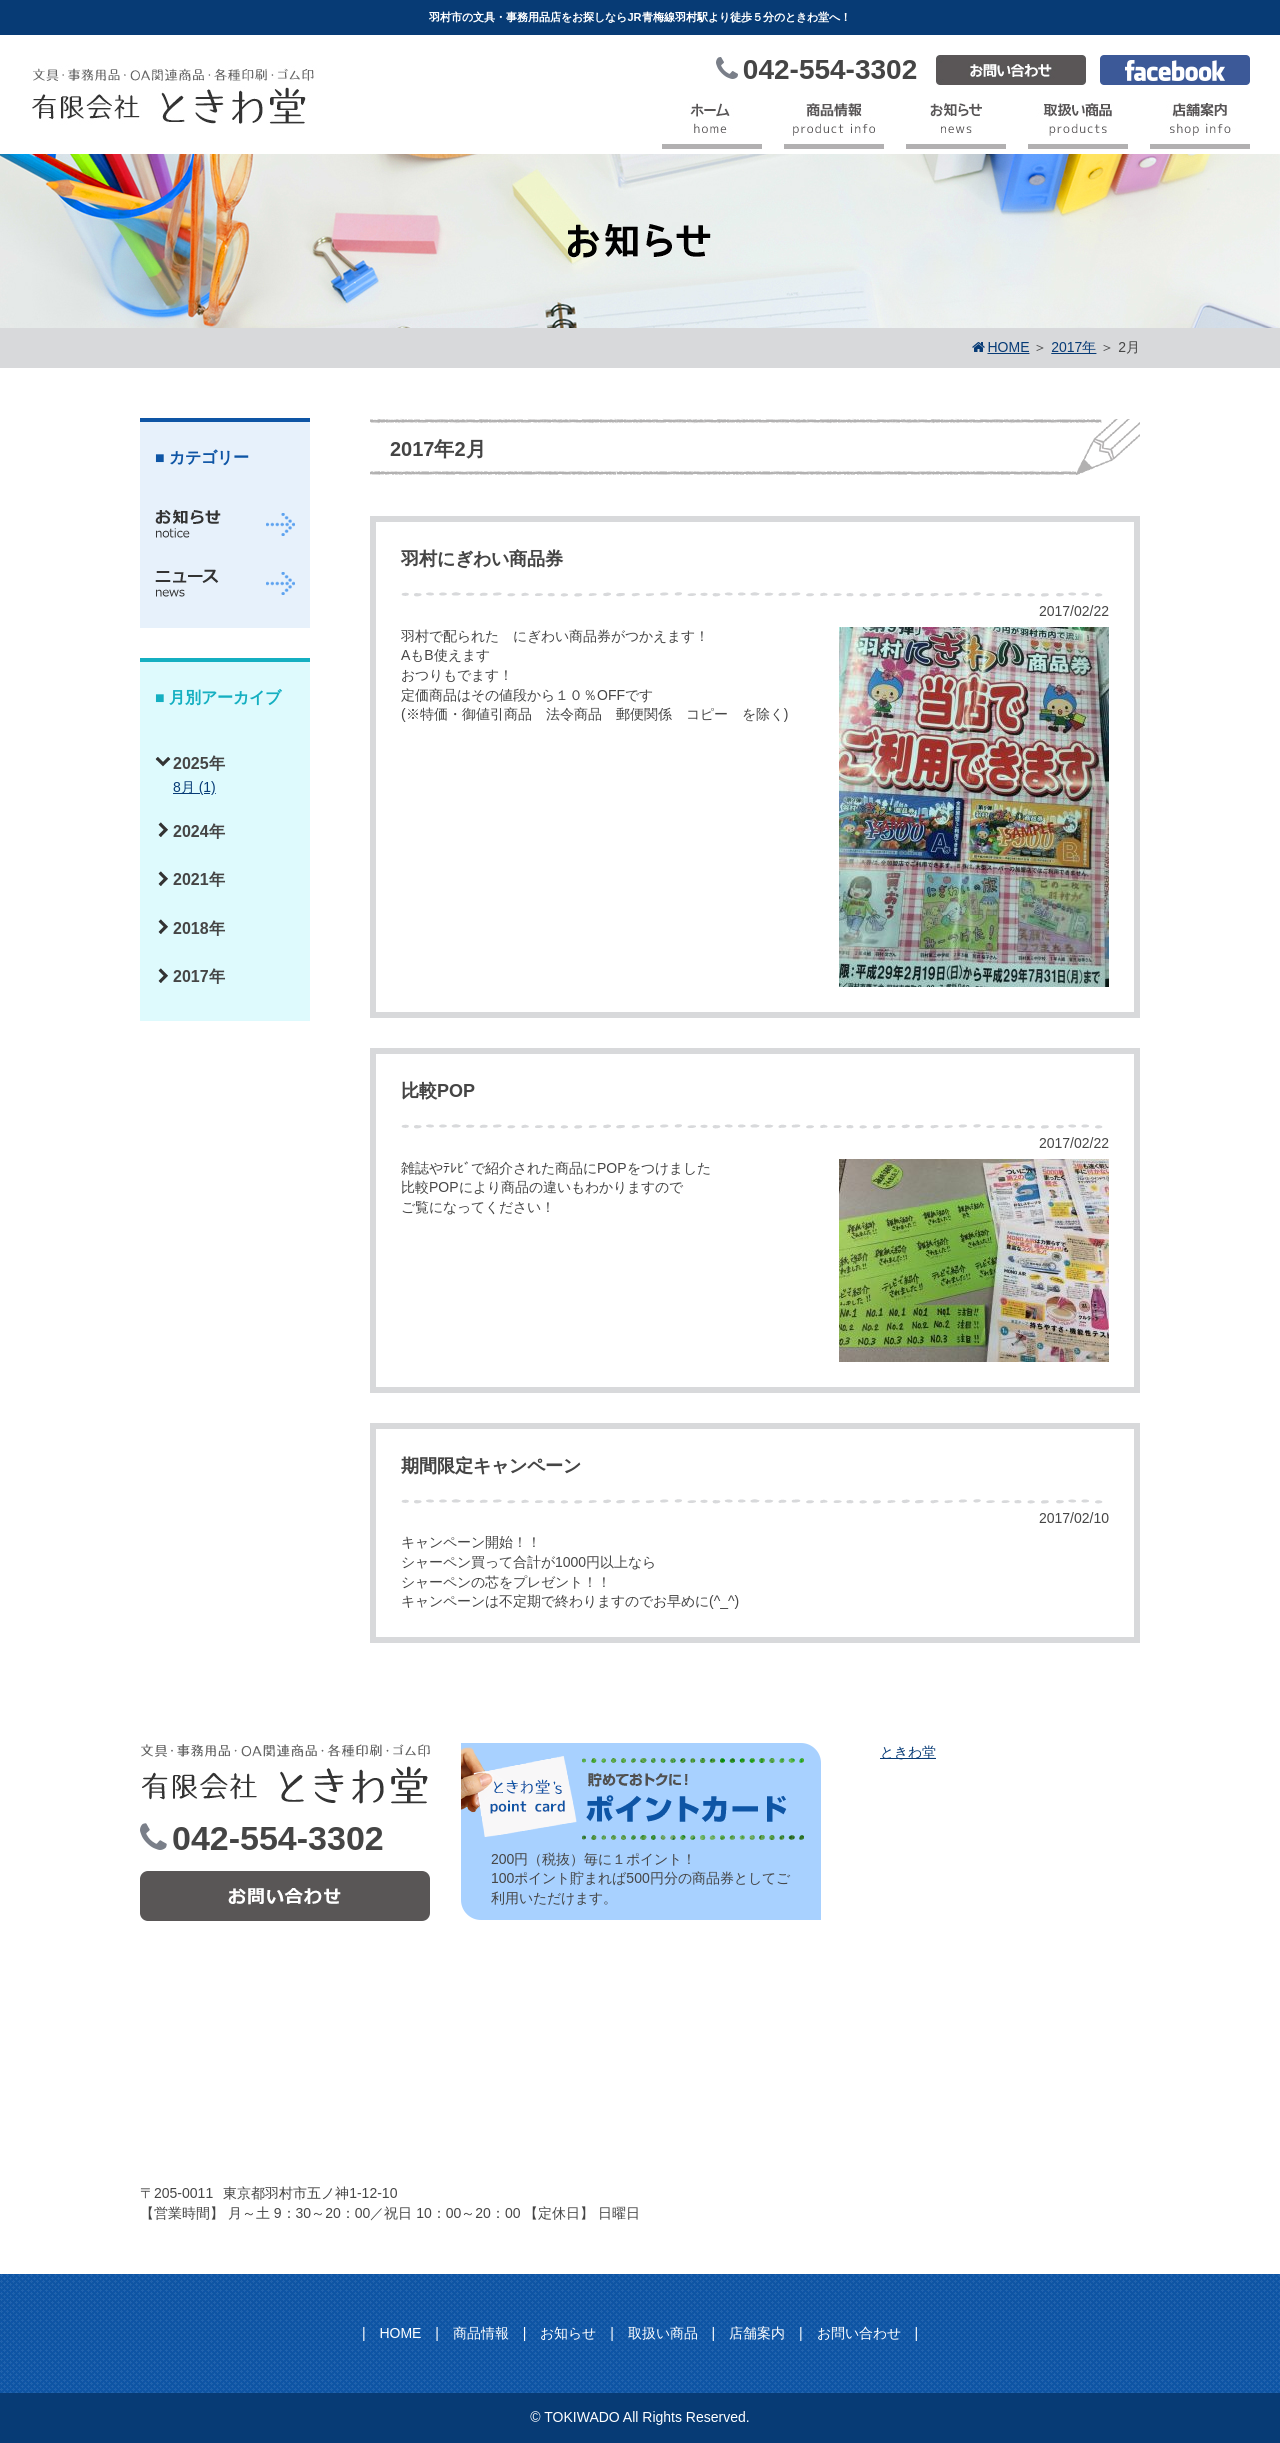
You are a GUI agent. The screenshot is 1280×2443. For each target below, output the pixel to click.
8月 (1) (194, 787)
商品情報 (481, 2333)
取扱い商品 (663, 2333)
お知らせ (568, 2333)
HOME (400, 2333)
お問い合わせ (859, 2333)
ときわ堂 (908, 1752)
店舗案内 (757, 2333)
